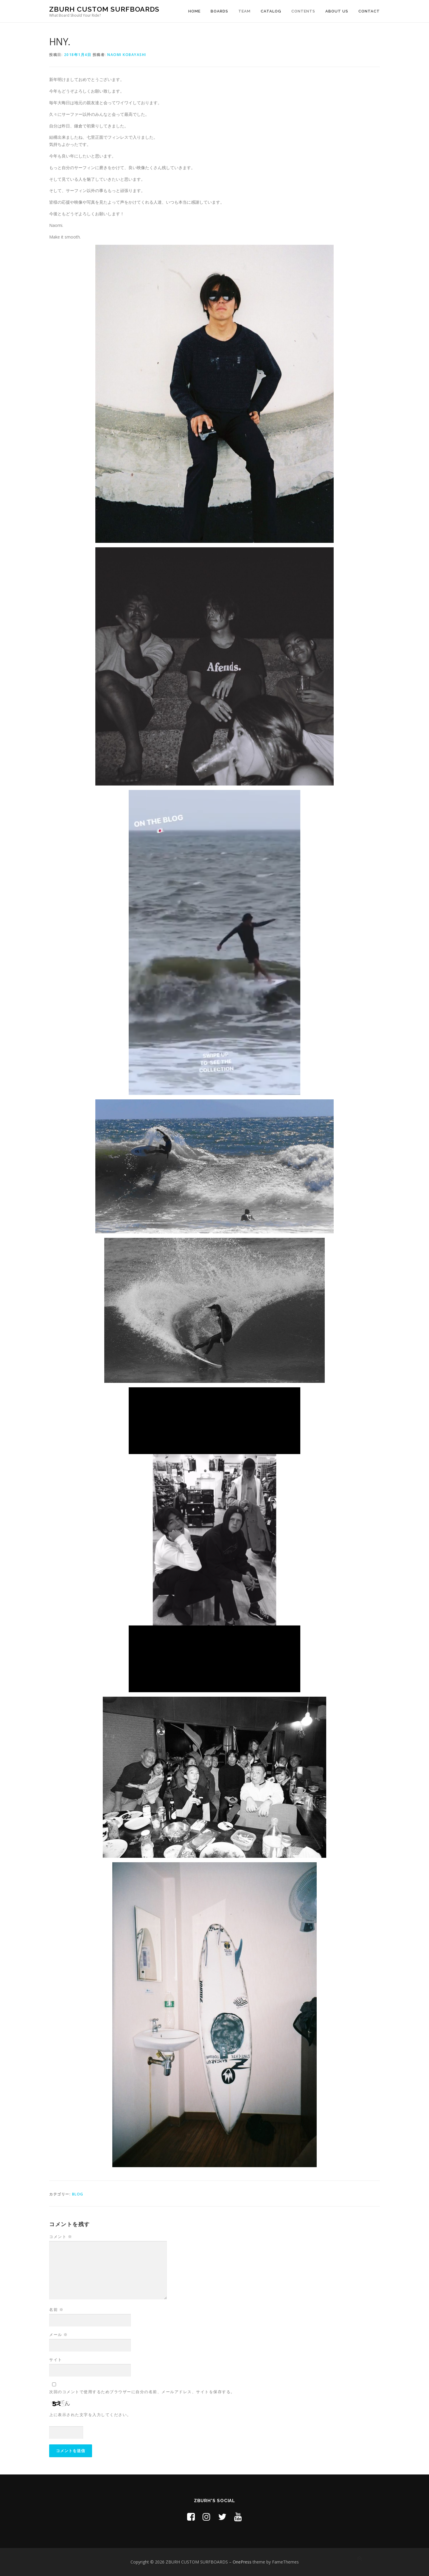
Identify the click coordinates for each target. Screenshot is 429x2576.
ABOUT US (336, 11)
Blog (77, 2194)
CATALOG (271, 11)
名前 (56, 2309)
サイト (55, 2359)
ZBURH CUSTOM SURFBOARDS (104, 9)
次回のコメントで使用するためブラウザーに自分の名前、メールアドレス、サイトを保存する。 (142, 2391)
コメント (60, 2236)
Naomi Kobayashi (126, 54)
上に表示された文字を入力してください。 (90, 2414)
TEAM (244, 11)
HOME (194, 11)
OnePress (242, 2562)
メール (58, 2334)
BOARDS (219, 11)
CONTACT (369, 11)
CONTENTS (303, 11)
